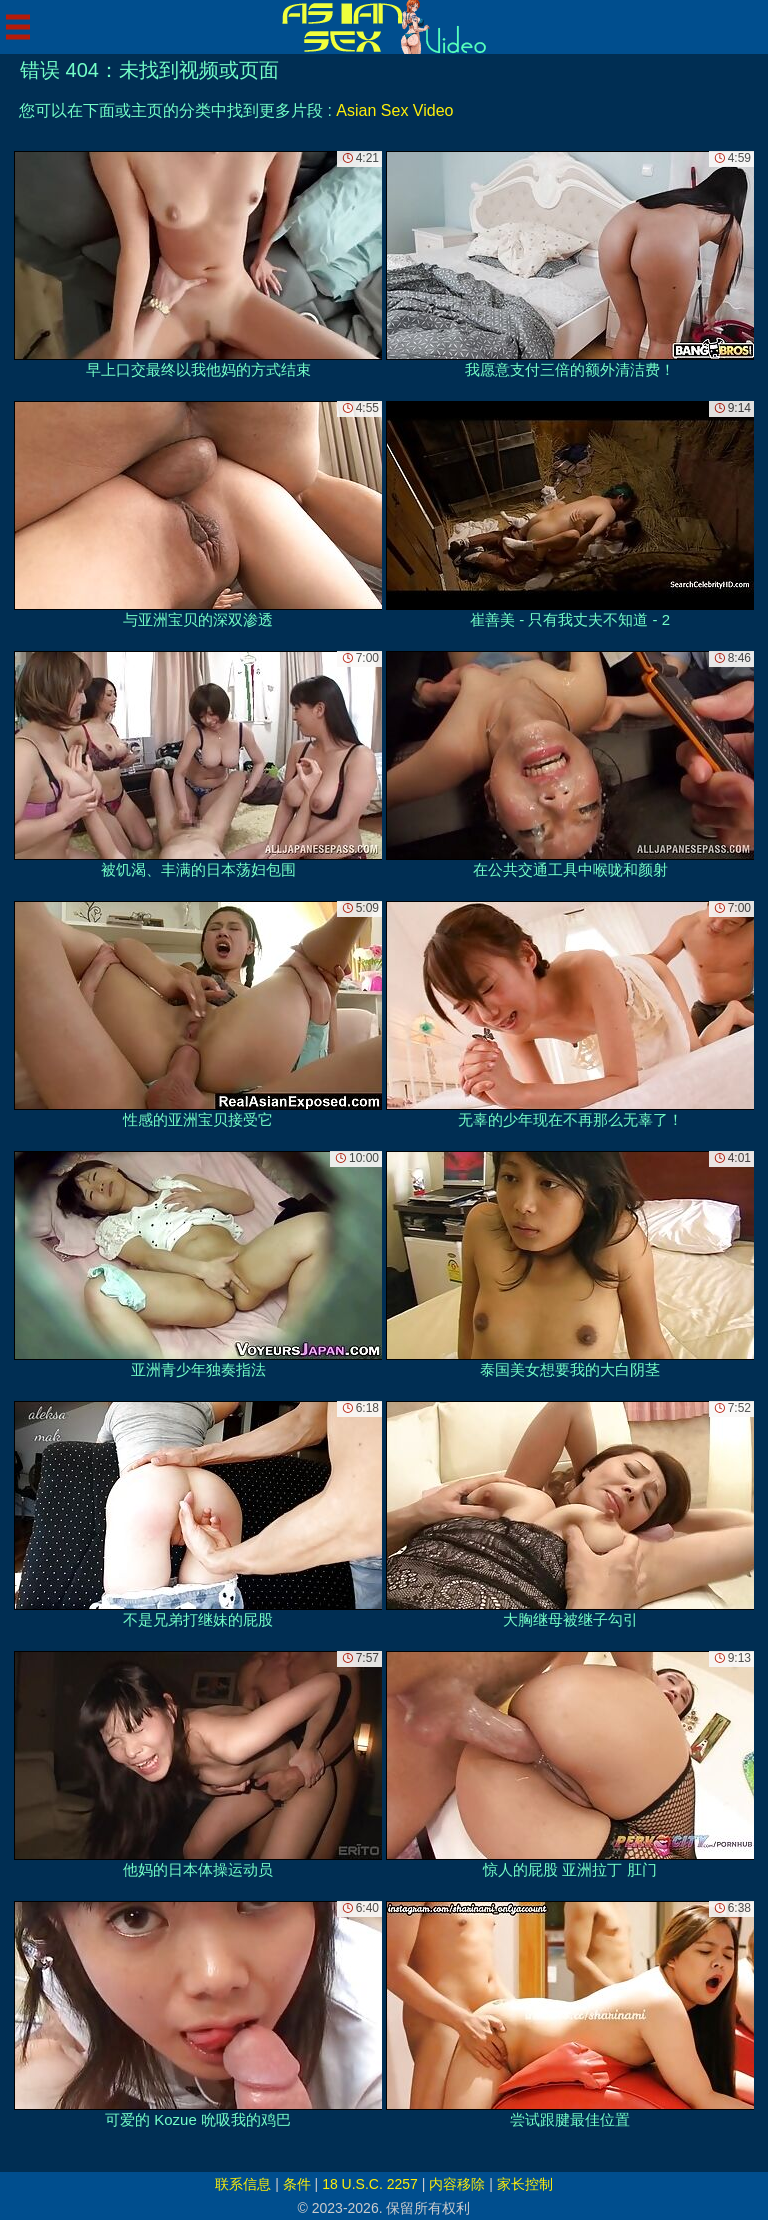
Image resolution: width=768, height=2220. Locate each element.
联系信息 (243, 2184)
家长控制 (525, 2184)
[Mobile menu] (18, 27)
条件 (297, 2184)
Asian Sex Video (394, 110)
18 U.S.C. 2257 (370, 2184)
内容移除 (457, 2184)
